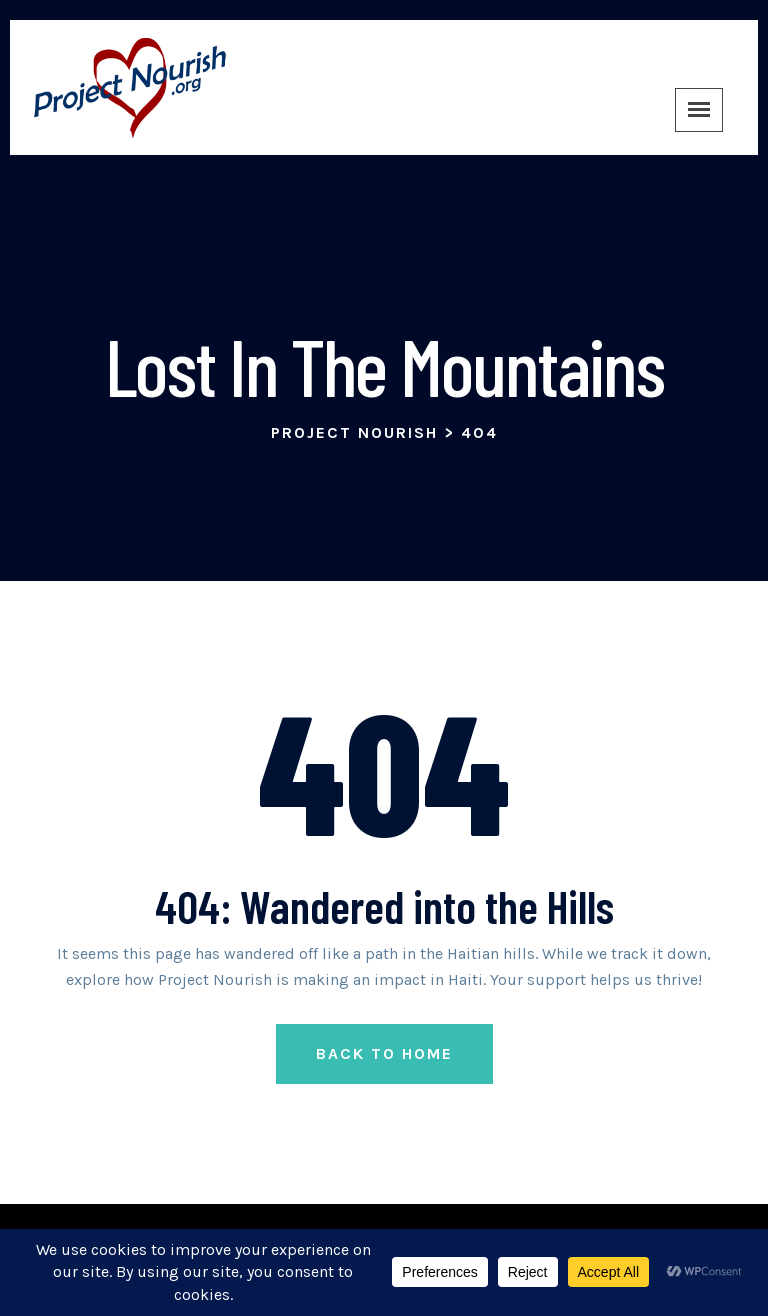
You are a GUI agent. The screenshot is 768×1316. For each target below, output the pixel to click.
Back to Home (384, 1053)
